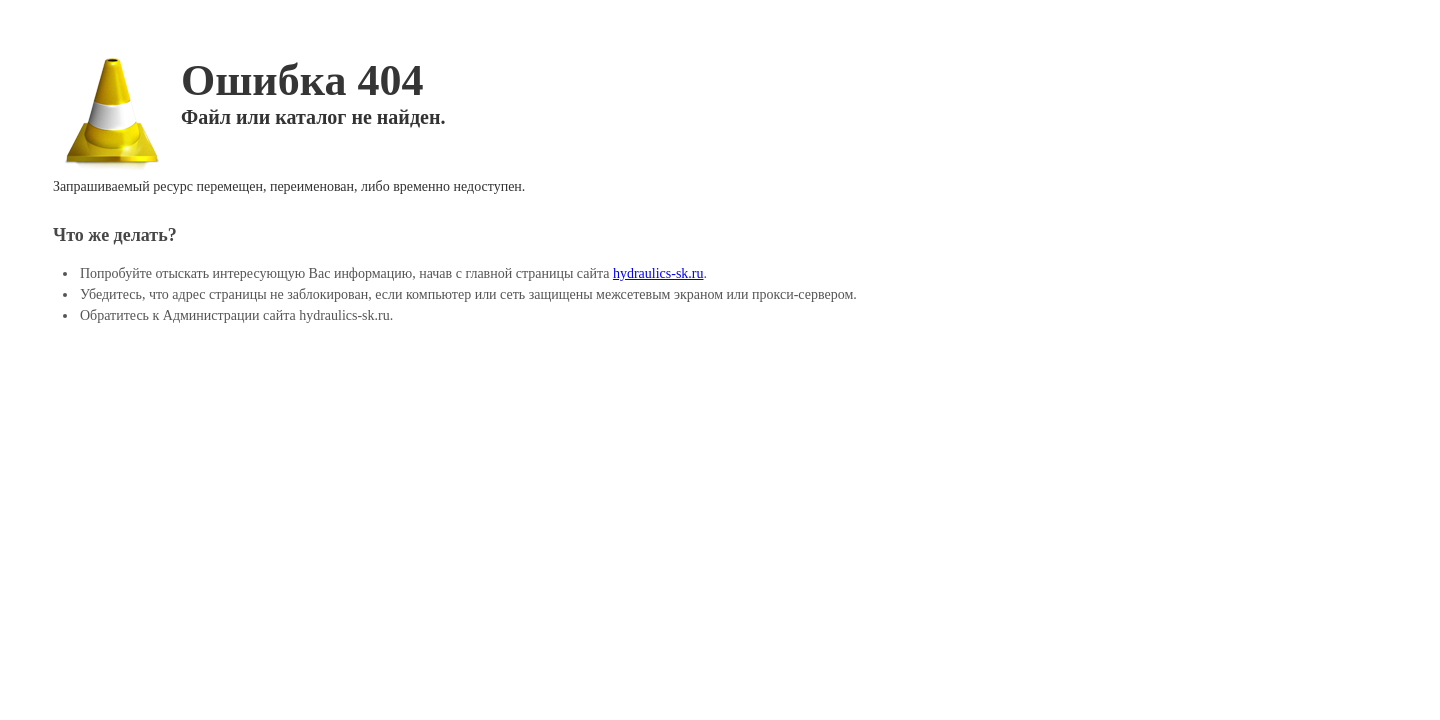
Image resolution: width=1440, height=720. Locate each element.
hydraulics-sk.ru (658, 273)
